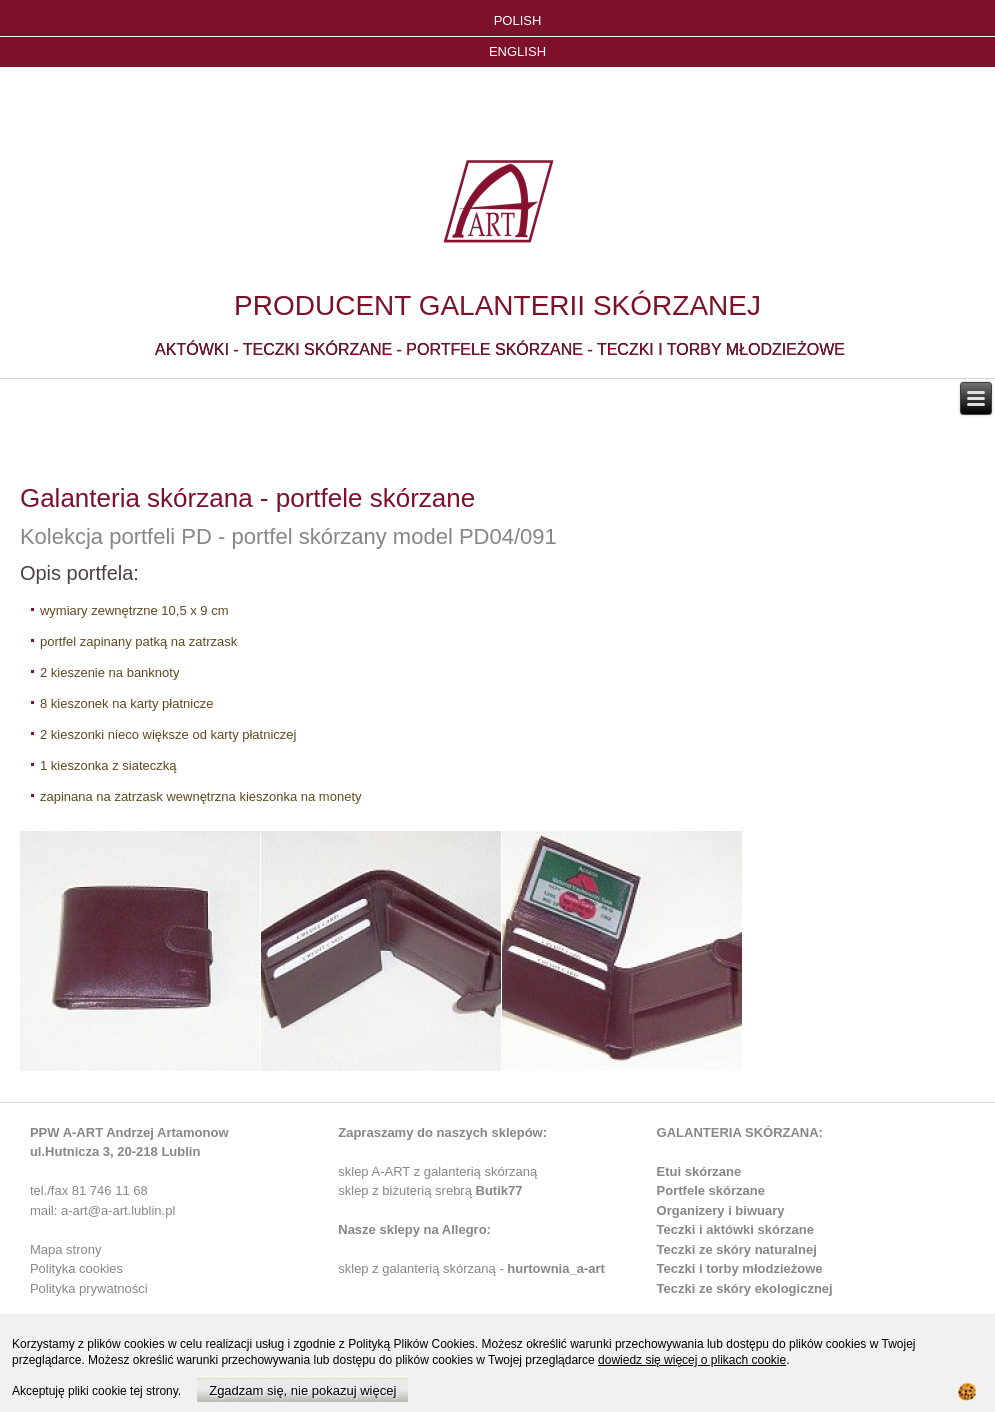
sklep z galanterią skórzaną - (422, 1268)
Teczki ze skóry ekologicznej (745, 1288)
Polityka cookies (76, 1268)
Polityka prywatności (89, 1288)
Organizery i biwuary (721, 1210)
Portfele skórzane (711, 1190)
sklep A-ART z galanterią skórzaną (437, 1171)
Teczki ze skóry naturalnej (737, 1249)
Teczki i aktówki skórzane (735, 1229)
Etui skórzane (699, 1171)
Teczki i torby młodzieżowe (740, 1268)
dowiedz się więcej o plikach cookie (692, 1360)
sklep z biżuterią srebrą (430, 1190)
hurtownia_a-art (556, 1268)
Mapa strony (66, 1249)
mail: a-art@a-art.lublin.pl (102, 1210)
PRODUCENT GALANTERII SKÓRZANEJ (497, 305)
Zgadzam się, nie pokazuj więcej (302, 1390)
